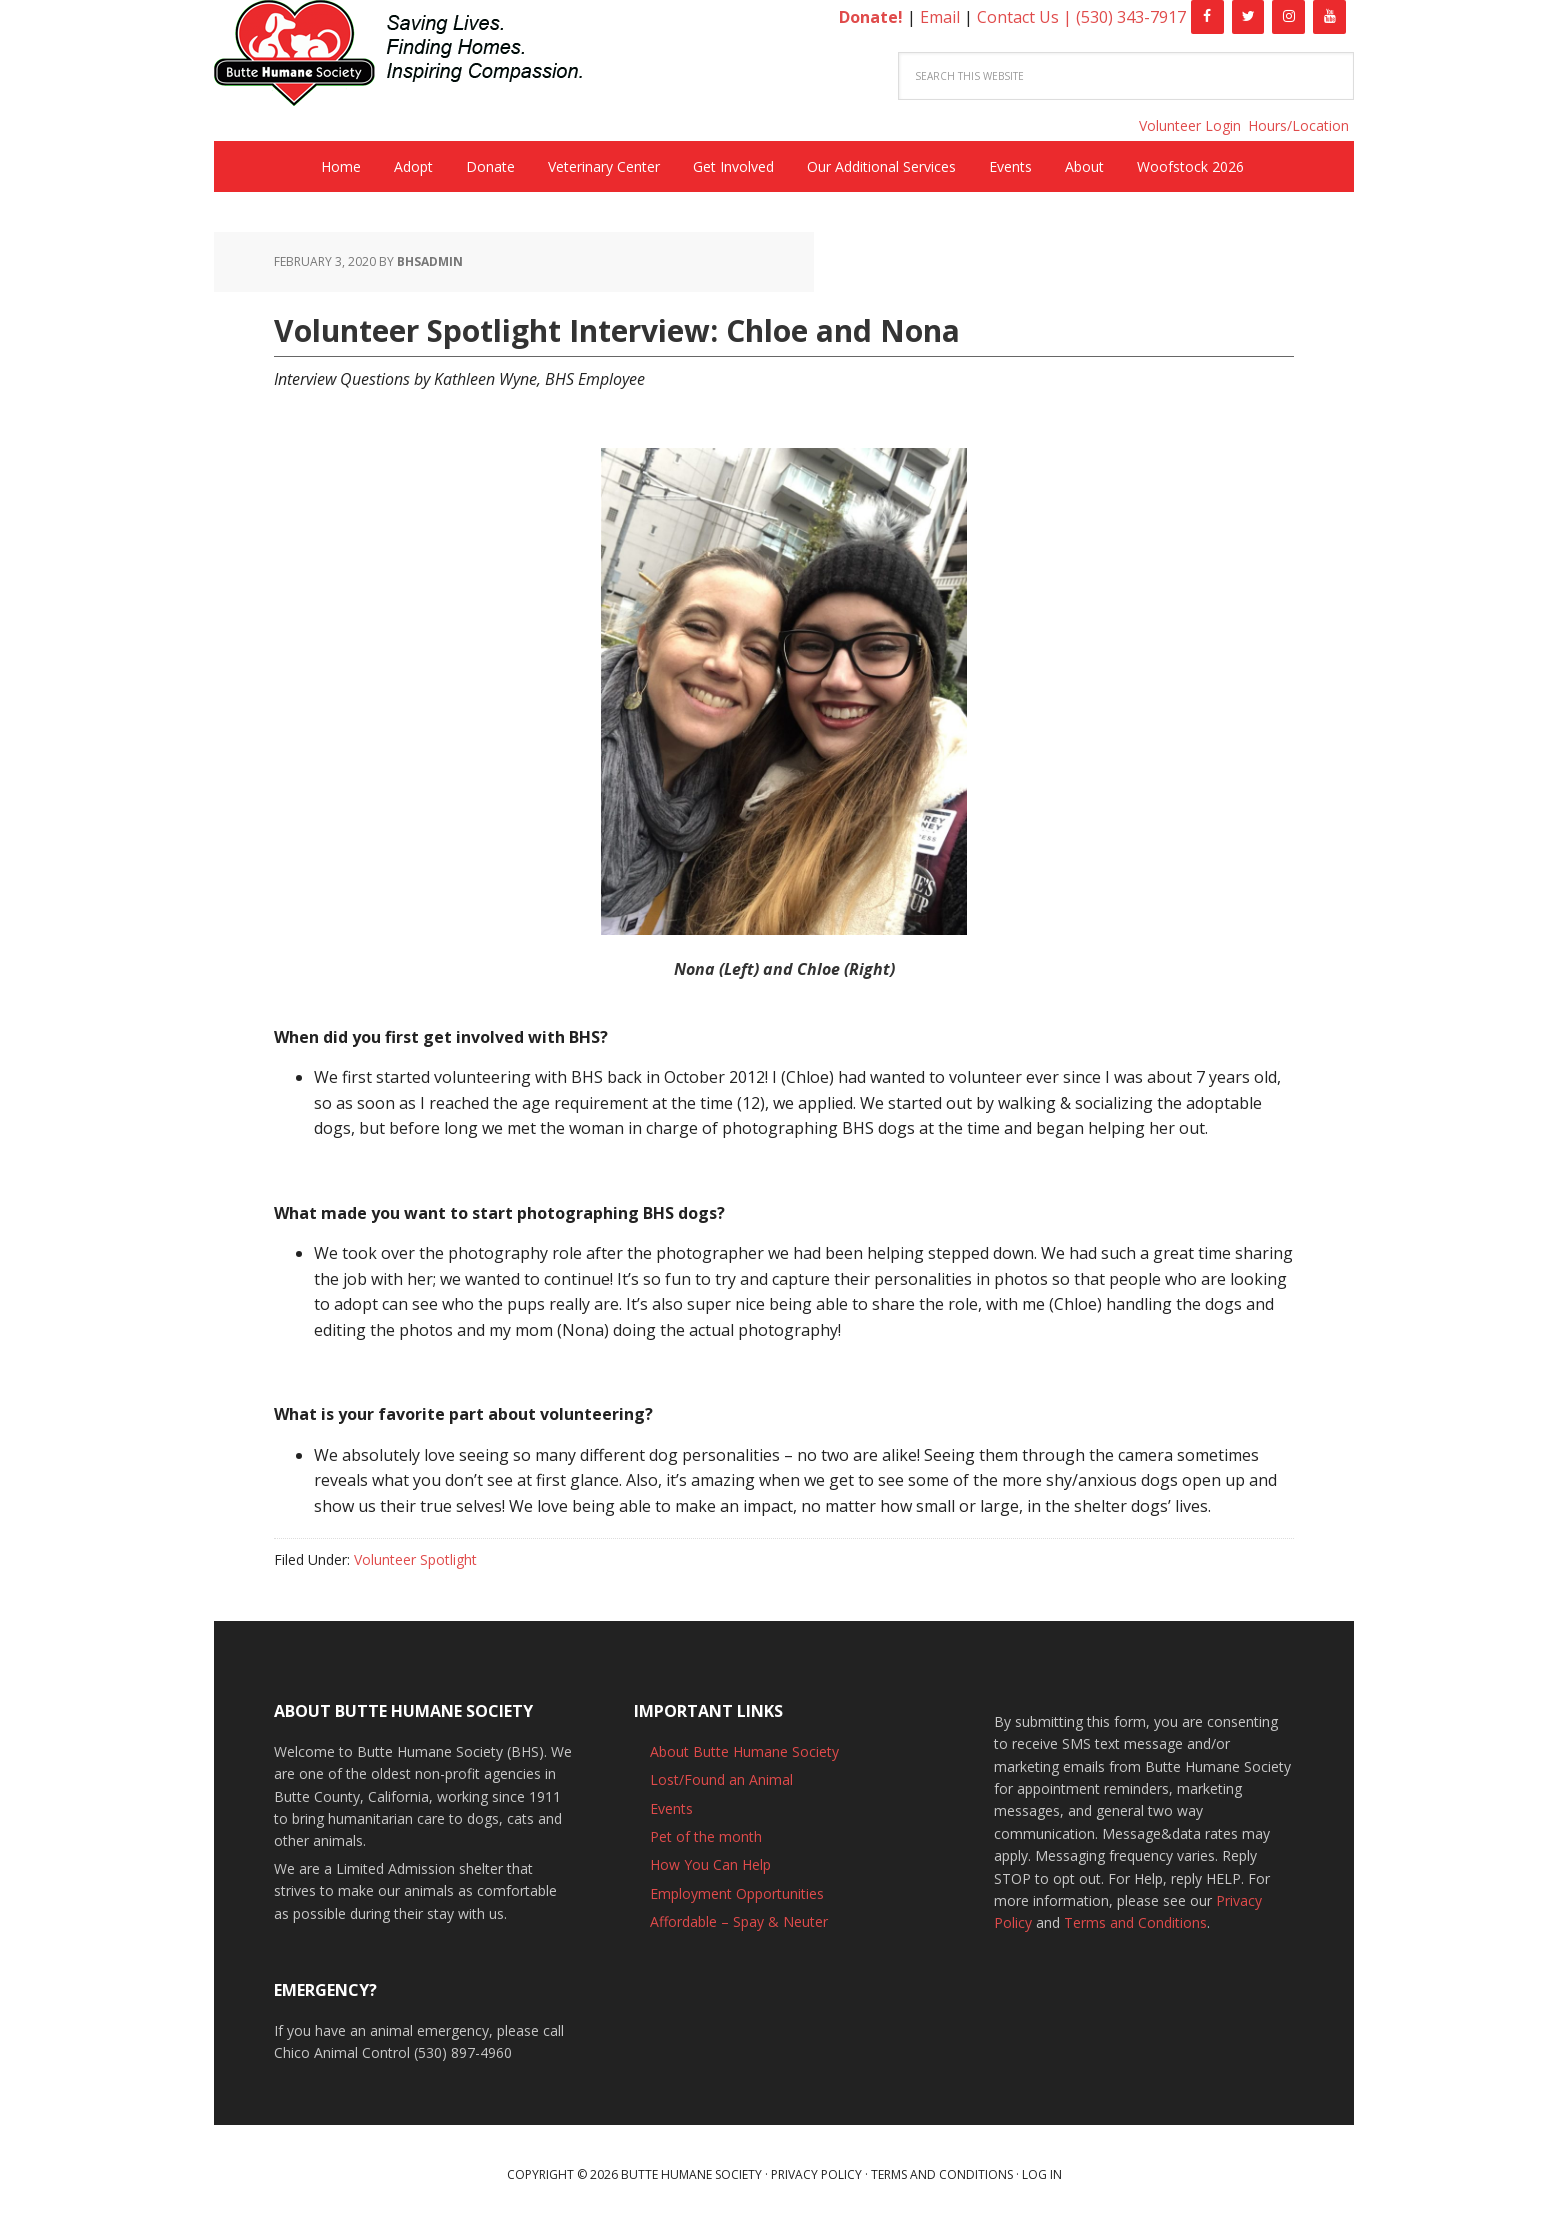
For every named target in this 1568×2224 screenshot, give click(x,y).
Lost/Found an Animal (721, 1779)
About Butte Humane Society (744, 1751)
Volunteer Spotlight (415, 1559)
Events (671, 1808)
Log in (1042, 2174)
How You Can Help (710, 1864)
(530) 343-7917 (1131, 17)
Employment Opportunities (737, 1893)
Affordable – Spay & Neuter (739, 1921)
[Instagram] (1288, 17)
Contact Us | (1026, 17)
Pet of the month (706, 1836)
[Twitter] (1248, 17)
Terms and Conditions (1135, 1922)
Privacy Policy (816, 2174)
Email (940, 17)
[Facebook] (1207, 17)
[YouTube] (1329, 17)
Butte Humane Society (414, 56)
